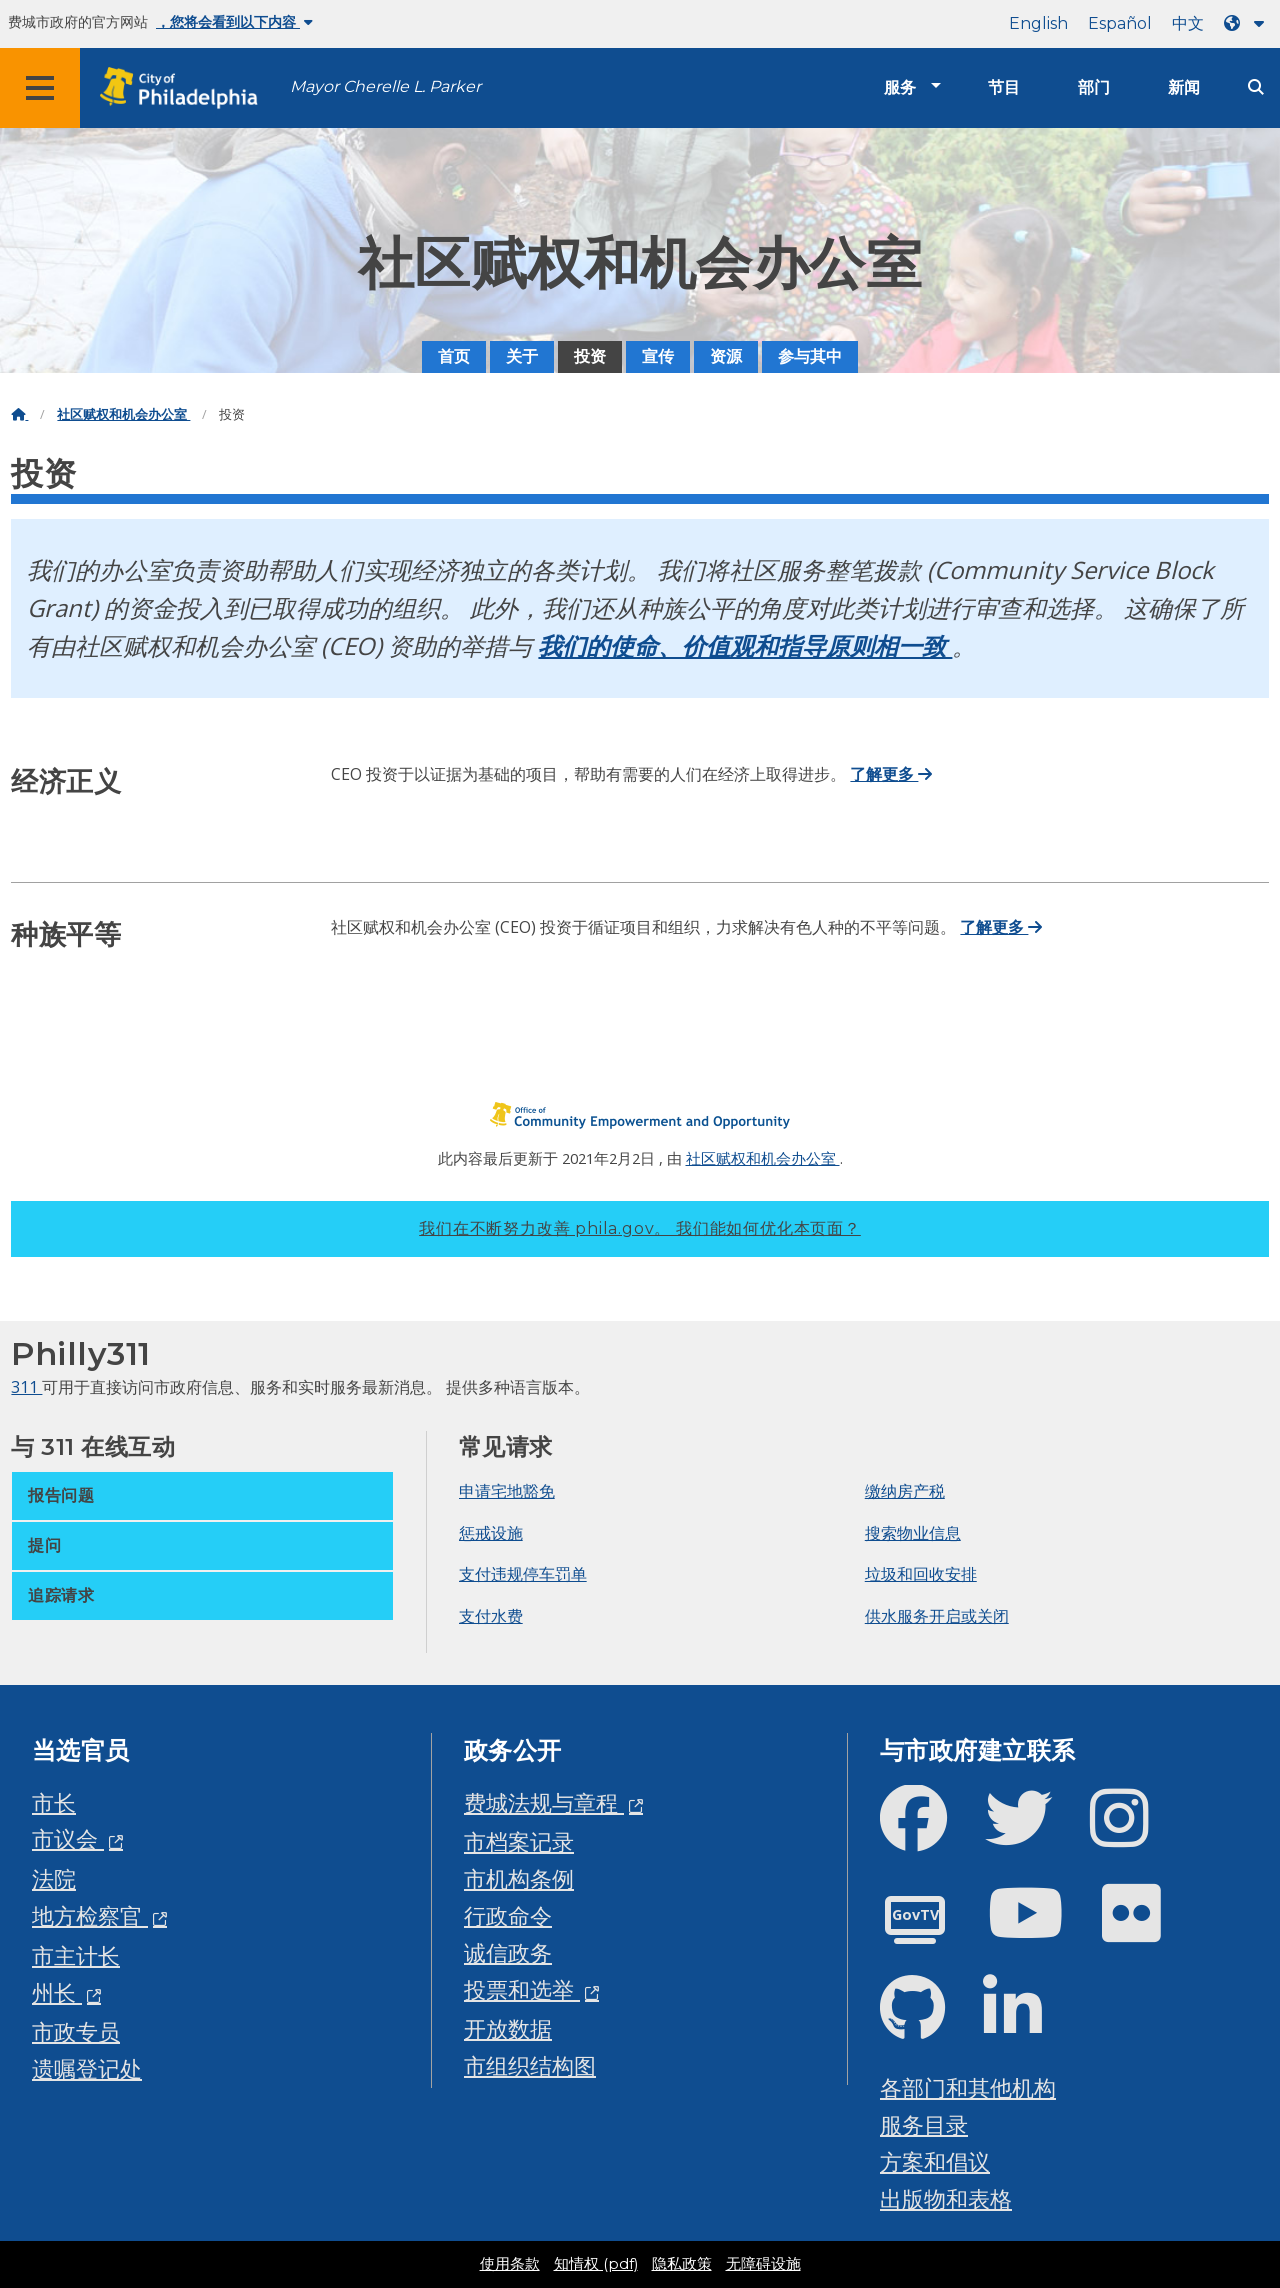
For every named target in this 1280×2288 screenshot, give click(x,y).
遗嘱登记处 (87, 2068)
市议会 (68, 1838)
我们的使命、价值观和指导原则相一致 (745, 645)
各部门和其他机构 (968, 2087)
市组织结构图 (530, 2065)
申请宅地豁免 (507, 1491)
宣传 (658, 356)
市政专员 (76, 2031)
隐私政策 (682, 2264)
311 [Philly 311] (26, 1387)
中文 (1188, 23)
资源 (726, 356)
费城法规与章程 (544, 1802)
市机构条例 (519, 1878)
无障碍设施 (763, 2264)
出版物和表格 (946, 2198)
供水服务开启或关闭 (937, 1616)
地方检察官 (90, 1915)
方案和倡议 (935, 2161)
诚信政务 (508, 1952)
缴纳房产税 (905, 1491)
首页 (454, 356)
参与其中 (810, 356)
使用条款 (510, 2264)
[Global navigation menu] (40, 88)
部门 (1094, 87)
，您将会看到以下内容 (234, 22)
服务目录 (924, 2124)
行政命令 (508, 1915)
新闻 (1184, 87)
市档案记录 (519, 1841)
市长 (54, 1802)
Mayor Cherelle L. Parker (385, 86)
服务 (900, 87)
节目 (1004, 87)
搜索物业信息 (913, 1533)
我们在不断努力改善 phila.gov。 (640, 1228)
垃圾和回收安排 (921, 1574)
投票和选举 (522, 1989)
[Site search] (1256, 87)
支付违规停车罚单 (523, 1574)
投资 (590, 356)
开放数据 (508, 2028)
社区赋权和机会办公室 (123, 414)
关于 (522, 356)
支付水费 (491, 1616)
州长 (57, 1992)
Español (1120, 23)
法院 (54, 1878)
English (1038, 23)
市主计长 (76, 1955)
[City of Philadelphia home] (185, 88)
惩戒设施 (491, 1533)
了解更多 (891, 774)
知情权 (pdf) (596, 2264)
